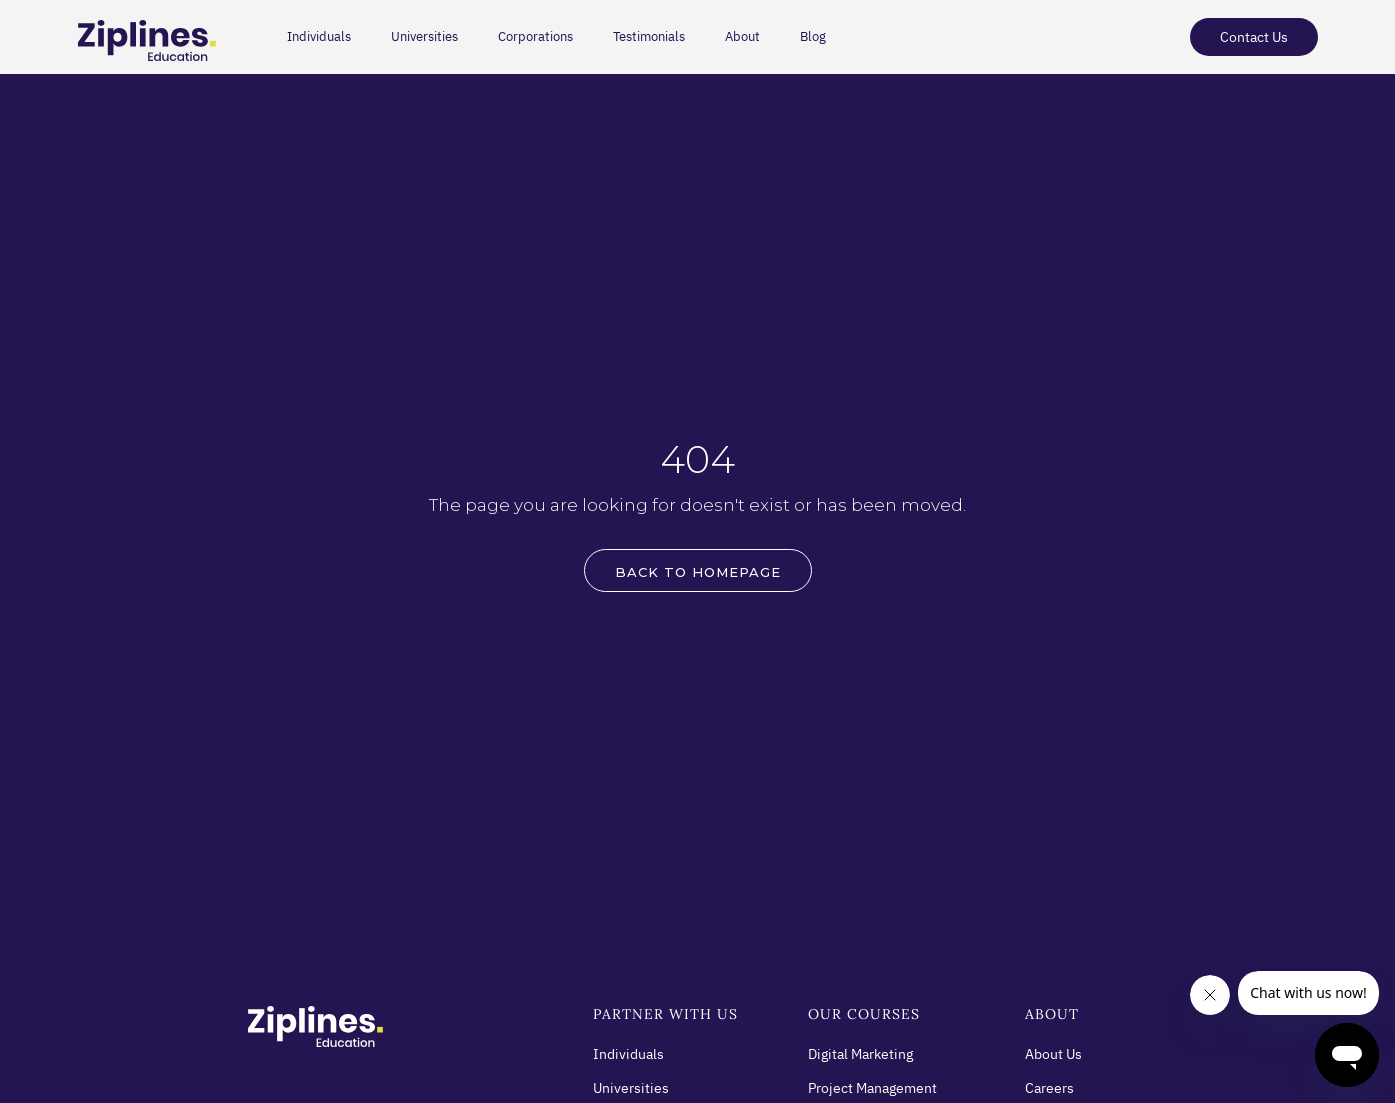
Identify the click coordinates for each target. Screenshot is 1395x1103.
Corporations (535, 36)
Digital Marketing (860, 1054)
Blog (813, 36)
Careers (1049, 1088)
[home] (137, 42)
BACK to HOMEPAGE (698, 572)
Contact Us (1254, 37)
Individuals (319, 36)
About (742, 36)
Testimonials (649, 36)
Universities (424, 36)
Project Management (872, 1088)
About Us (1053, 1054)
